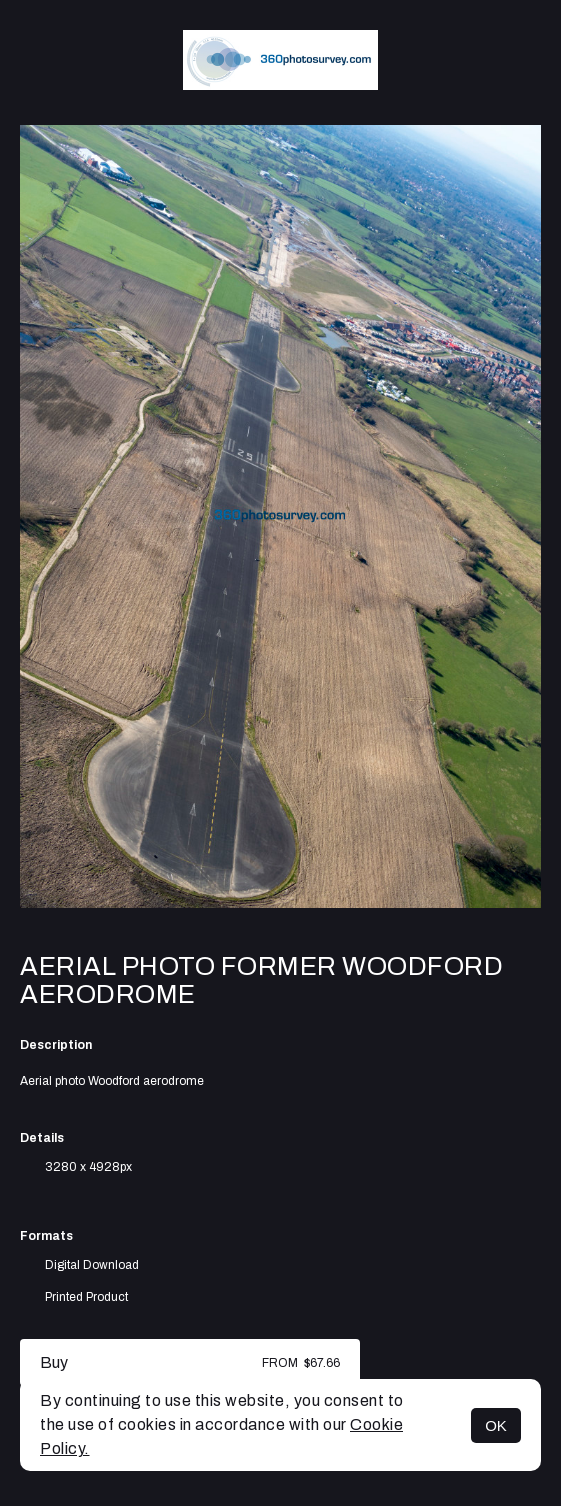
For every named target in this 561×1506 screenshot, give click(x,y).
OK (496, 1425)
